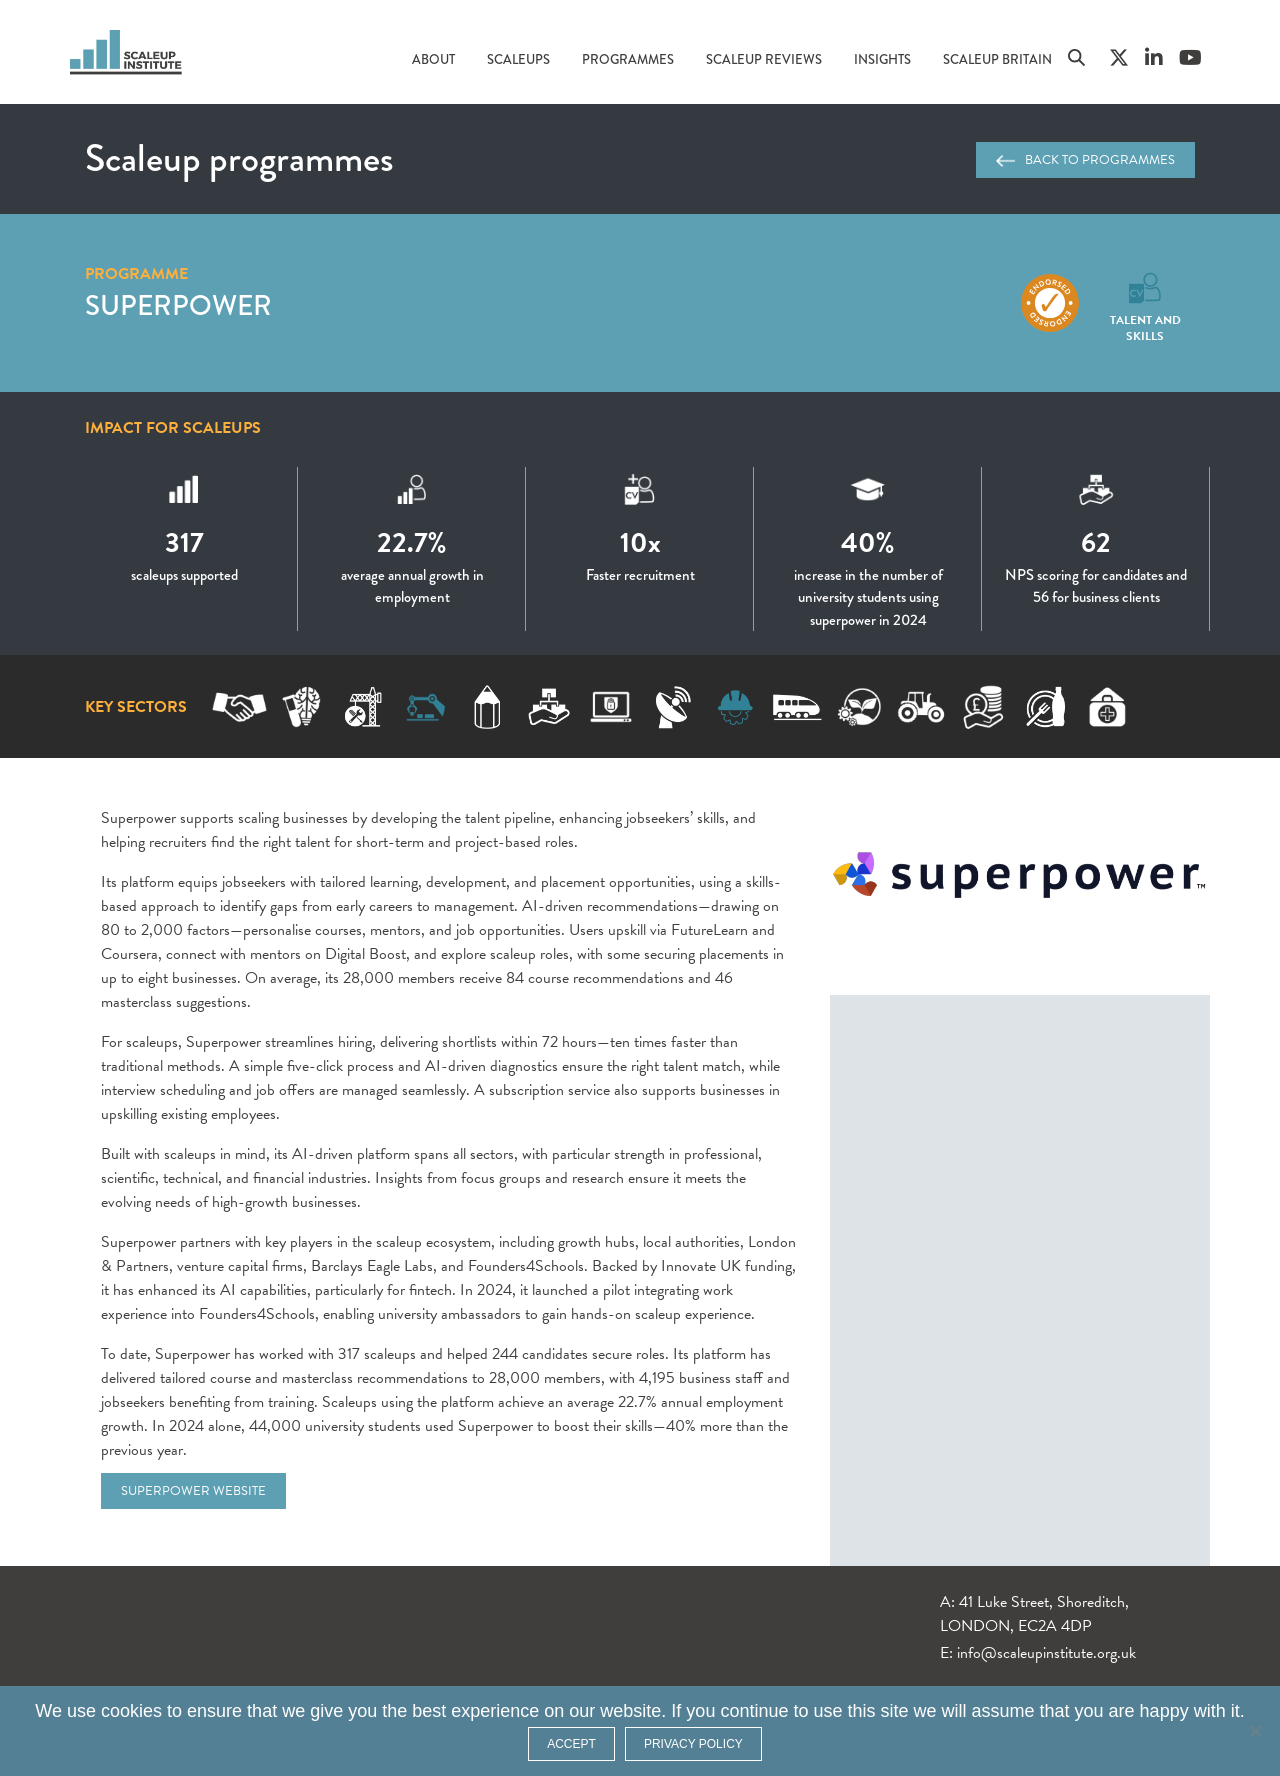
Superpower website (193, 1491)
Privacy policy (693, 1744)
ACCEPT (571, 1744)
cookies (131, 1711)
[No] (1255, 1731)
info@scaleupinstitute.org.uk (1046, 1653)
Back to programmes (1085, 160)
